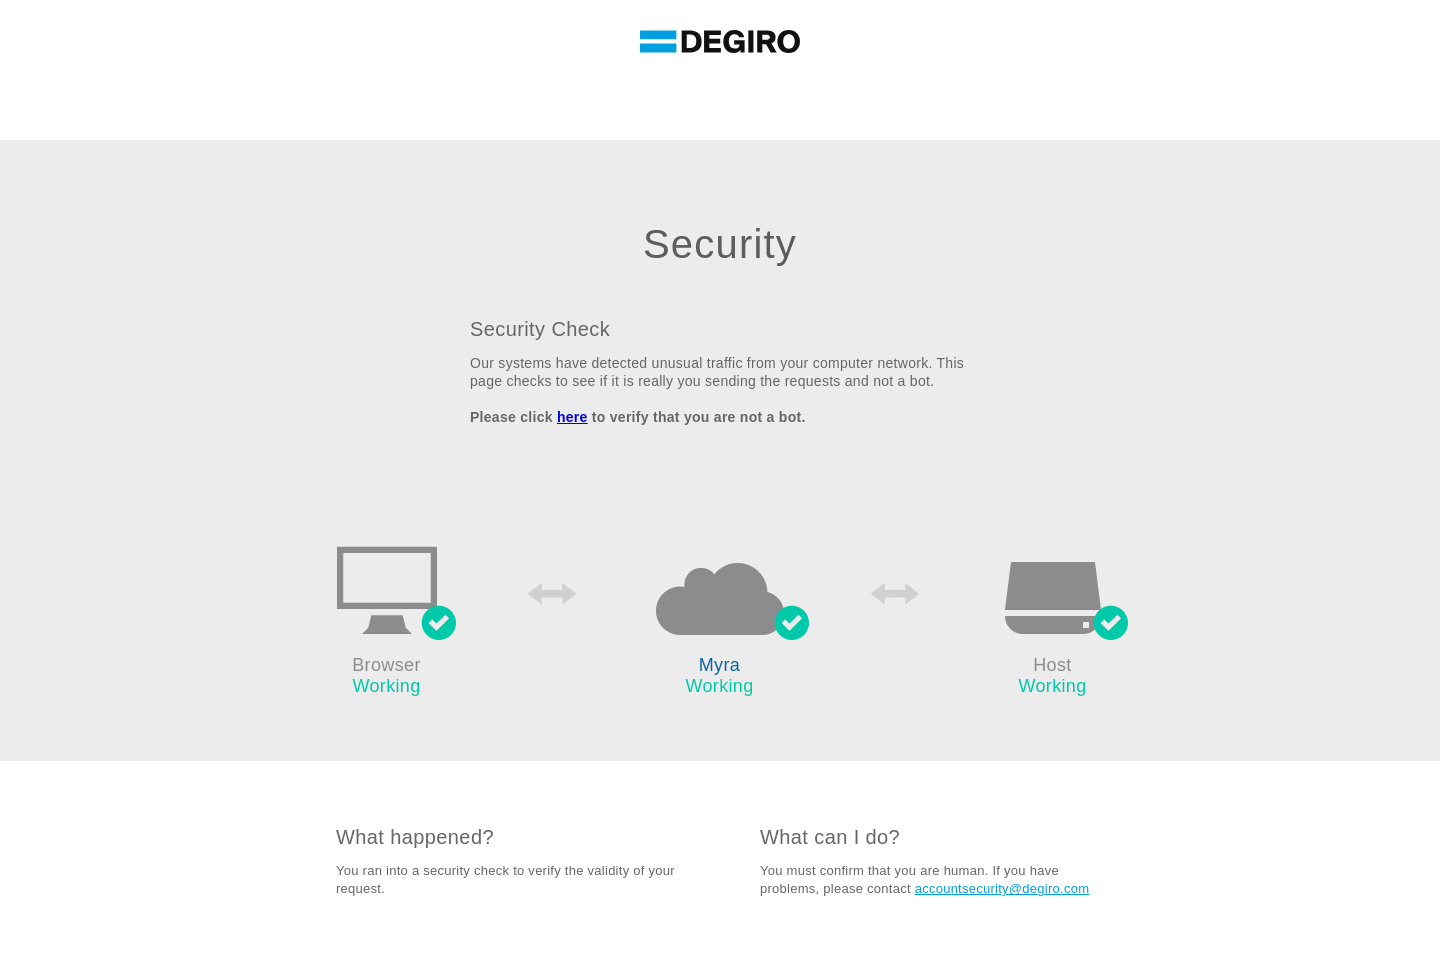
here (572, 417)
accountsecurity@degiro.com (1002, 888)
